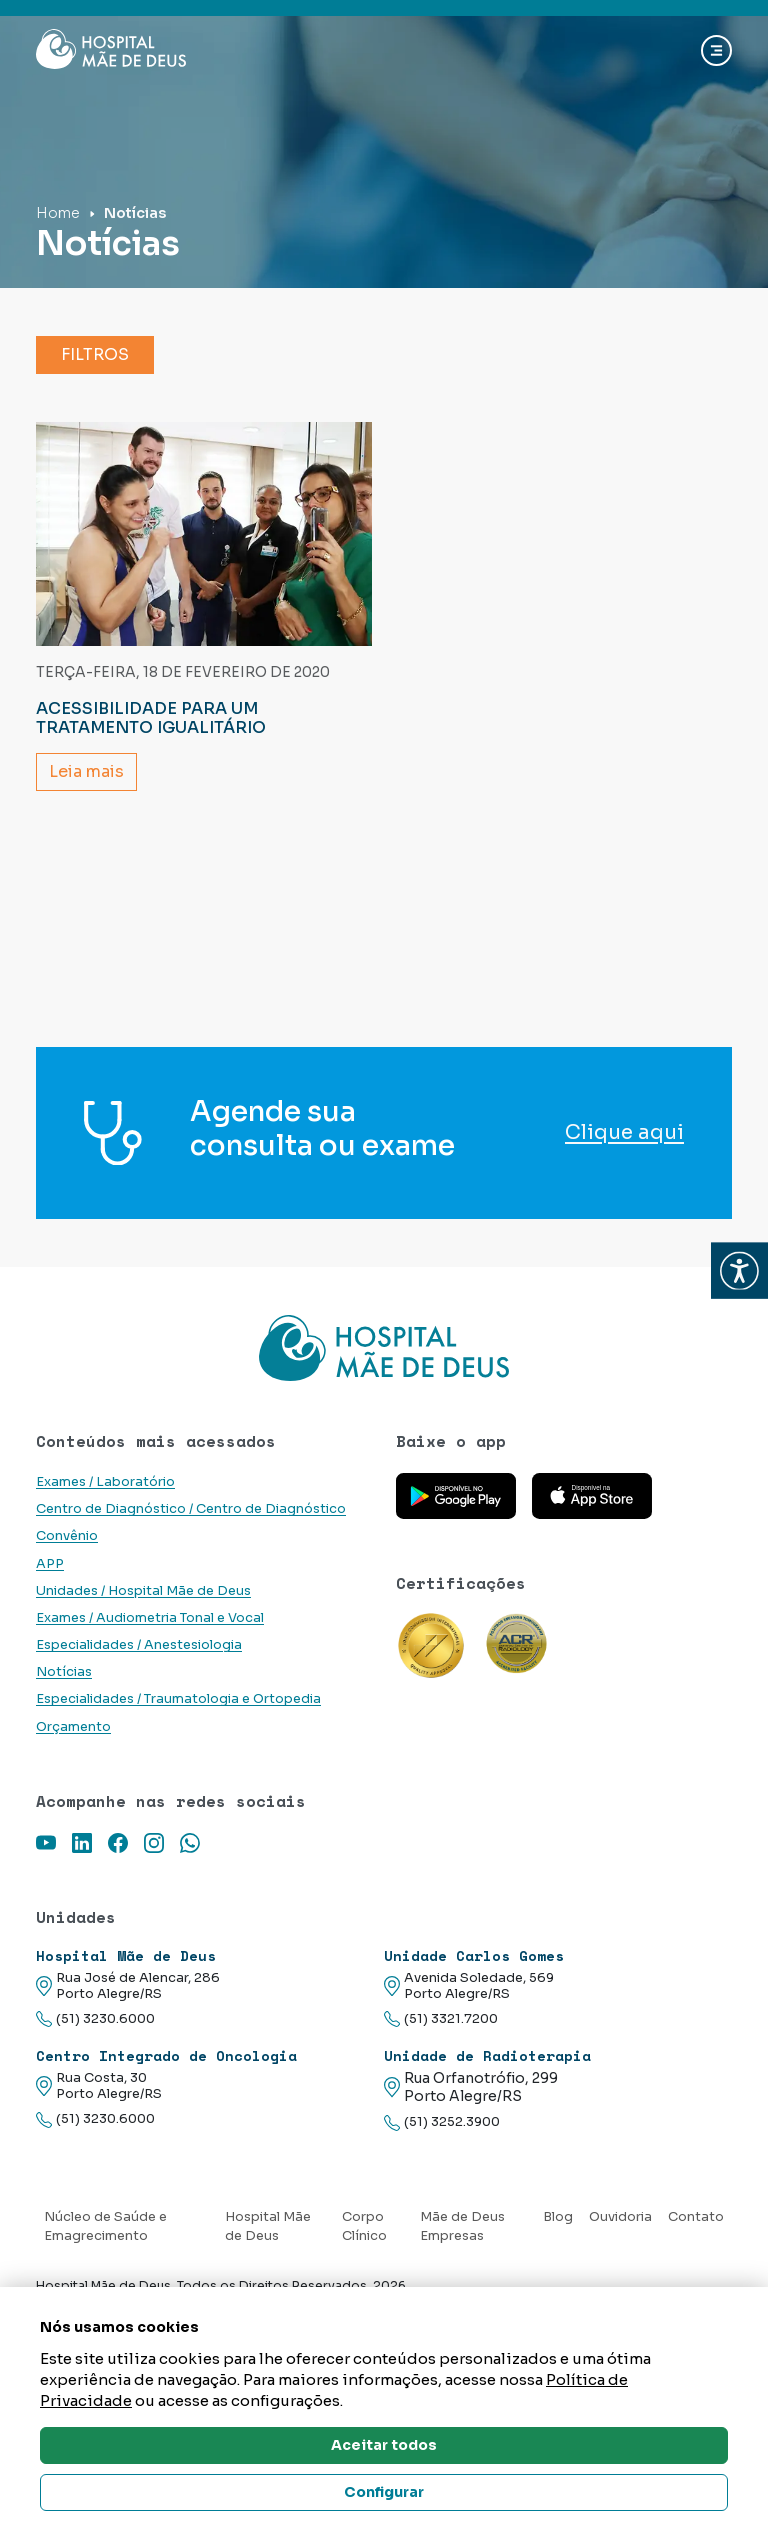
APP (50, 1564)
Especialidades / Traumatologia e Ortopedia (178, 1699)
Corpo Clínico (364, 2226)
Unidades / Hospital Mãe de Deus (143, 1591)
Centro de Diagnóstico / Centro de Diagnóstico (191, 1509)
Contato (696, 2217)
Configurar (384, 2492)
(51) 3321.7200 (441, 2019)
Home (58, 213)
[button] (739, 1270)
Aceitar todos (384, 2445)
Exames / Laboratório (105, 1482)
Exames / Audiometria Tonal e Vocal (150, 1618)
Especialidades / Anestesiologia (139, 1645)
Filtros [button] (95, 354)
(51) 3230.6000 (95, 2019)
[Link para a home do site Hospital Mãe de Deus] (384, 1348)
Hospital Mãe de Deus (268, 2226)
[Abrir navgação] (716, 50)
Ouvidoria (620, 2217)
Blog (558, 2217)
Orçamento (73, 1727)
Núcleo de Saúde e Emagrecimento (105, 2226)
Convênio (67, 1536)
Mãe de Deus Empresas (462, 2226)
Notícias (64, 1672)
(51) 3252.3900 (442, 2122)
